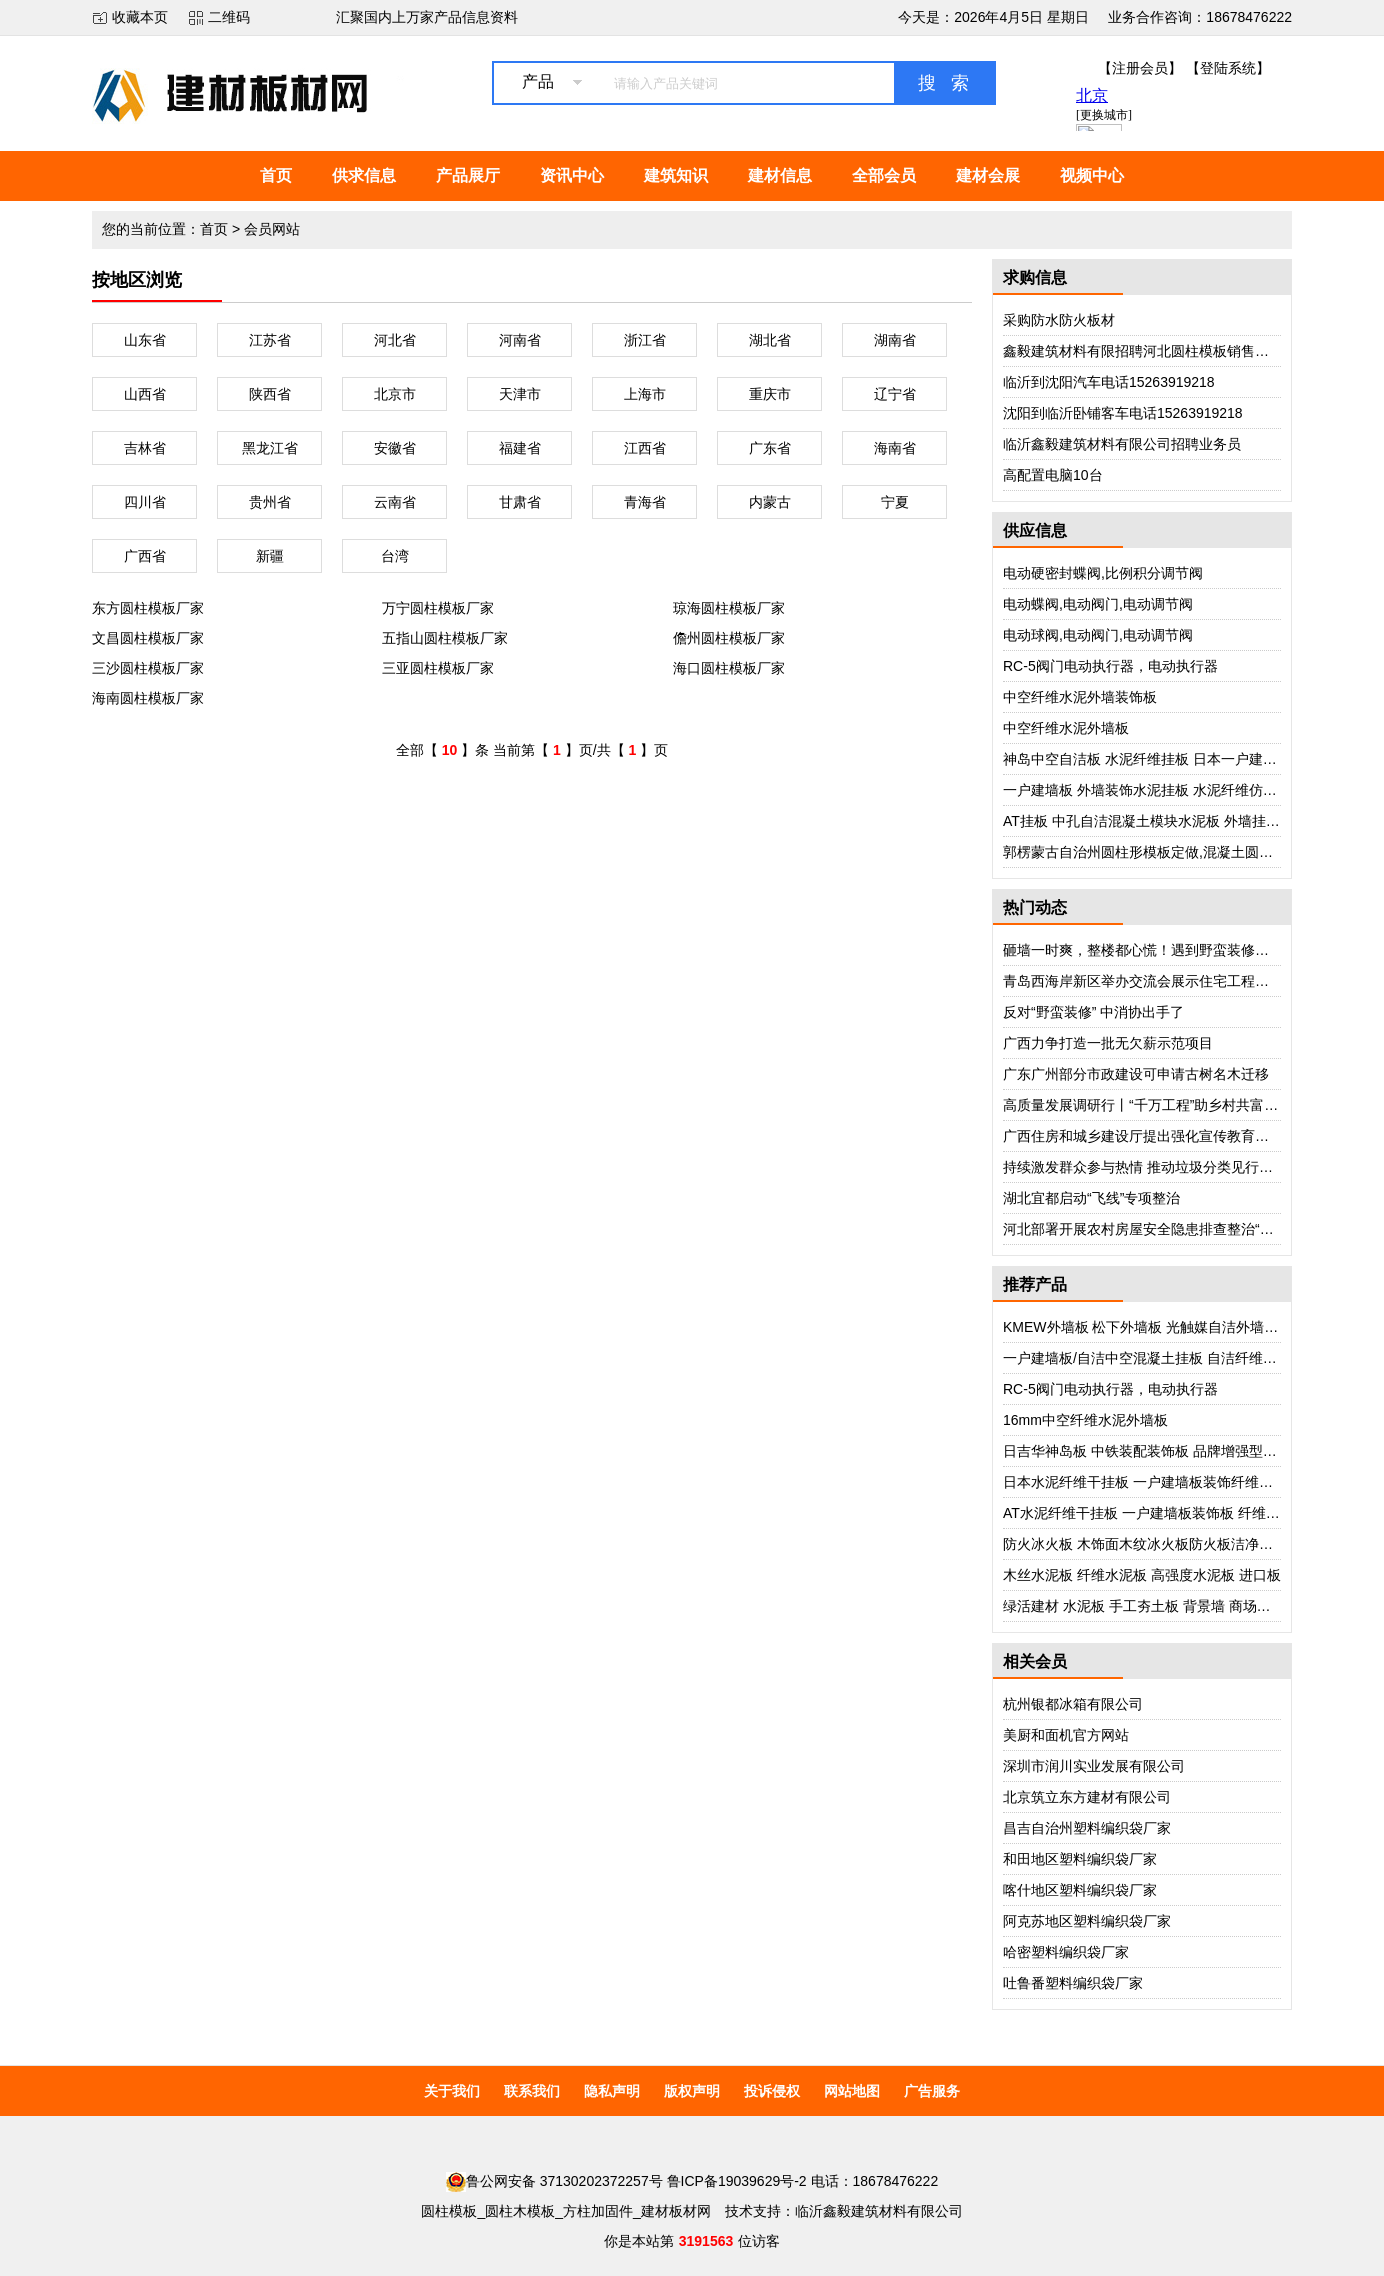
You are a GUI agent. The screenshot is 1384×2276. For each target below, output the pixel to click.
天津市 (520, 394)
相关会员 (1035, 1661)
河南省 (520, 340)
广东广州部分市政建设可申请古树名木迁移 (1136, 1074)
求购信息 (1035, 277)
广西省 (145, 556)
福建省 (520, 448)
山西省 (145, 394)
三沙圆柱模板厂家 (148, 668)
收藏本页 (140, 17)
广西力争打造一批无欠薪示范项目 (1108, 1043)
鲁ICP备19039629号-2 (737, 2181)
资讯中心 (572, 175)
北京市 (395, 394)
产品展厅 (468, 175)
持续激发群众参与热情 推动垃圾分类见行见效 (1145, 1167)
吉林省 (145, 448)
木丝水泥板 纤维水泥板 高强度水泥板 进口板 (1142, 1575)
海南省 (895, 448)
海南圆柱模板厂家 (148, 698)
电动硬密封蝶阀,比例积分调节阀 (1103, 573)
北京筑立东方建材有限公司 (1087, 1797)
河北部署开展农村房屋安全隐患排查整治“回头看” (1154, 1229)
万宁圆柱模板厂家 (438, 608)
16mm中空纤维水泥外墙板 (1085, 1420)
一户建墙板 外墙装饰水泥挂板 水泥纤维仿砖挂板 (1154, 790)
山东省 (145, 340)
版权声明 (692, 2091)
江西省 (645, 448)
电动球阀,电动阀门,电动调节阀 (1098, 635)
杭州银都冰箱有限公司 (1073, 1704)
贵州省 (270, 502)
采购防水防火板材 (1059, 320)
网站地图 (852, 2091)
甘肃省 (520, 502)
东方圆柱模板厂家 (148, 608)
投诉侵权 (772, 2091)
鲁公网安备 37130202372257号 (554, 2181)
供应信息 (1035, 530)
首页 (276, 175)
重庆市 (770, 394)
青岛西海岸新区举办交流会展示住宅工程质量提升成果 (1171, 981)
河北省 (395, 340)
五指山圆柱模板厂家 (445, 638)
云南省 (395, 502)
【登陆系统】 (1228, 68)
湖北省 (770, 340)
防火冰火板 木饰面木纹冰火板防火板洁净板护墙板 (1159, 1544)
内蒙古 (770, 502)
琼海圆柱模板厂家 (729, 608)
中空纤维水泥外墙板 (1066, 728)
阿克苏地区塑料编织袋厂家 (1087, 1921)
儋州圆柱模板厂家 (729, 638)
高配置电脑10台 (1053, 475)
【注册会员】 (1140, 68)
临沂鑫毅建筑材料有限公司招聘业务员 (1122, 444)
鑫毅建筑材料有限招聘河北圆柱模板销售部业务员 (1157, 351)
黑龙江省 (270, 448)
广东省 (770, 448)
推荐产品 (1035, 1284)
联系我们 (532, 2091)
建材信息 (780, 175)
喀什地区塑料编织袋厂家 (1080, 1890)
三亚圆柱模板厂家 (438, 668)
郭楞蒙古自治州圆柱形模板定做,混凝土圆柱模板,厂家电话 (1182, 852)
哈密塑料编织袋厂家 (1066, 1952)
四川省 (145, 502)
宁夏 (895, 502)
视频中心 (1092, 175)
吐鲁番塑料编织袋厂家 (1073, 1983)
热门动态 (1035, 907)
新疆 (270, 556)
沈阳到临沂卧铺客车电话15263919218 (1123, 413)
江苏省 (270, 340)
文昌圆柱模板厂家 (148, 638)
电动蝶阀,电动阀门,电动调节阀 (1098, 604)
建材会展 (988, 175)
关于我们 (452, 2091)
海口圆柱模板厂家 (729, 668)
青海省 (645, 502)
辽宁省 (895, 394)
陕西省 (270, 394)
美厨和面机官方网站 (1066, 1735)
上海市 (645, 394)
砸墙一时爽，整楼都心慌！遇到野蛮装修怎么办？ (1157, 950)
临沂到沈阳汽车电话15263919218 (1109, 382)
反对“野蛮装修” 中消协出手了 (1093, 1012)
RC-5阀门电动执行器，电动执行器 (1110, 666)
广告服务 (932, 2091)
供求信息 (364, 175)
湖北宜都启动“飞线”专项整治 (1091, 1198)
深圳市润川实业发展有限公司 (1094, 1766)
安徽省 (395, 448)
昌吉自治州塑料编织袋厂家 (1087, 1828)
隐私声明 (612, 2091)
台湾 (395, 556)
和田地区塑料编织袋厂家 (1080, 1859)
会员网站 (272, 229)
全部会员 (884, 175)
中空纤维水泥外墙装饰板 (1080, 697)
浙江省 (645, 340)
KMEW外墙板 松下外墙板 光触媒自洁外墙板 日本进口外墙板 (1191, 1327)
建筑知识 (676, 175)
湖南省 (895, 340)
